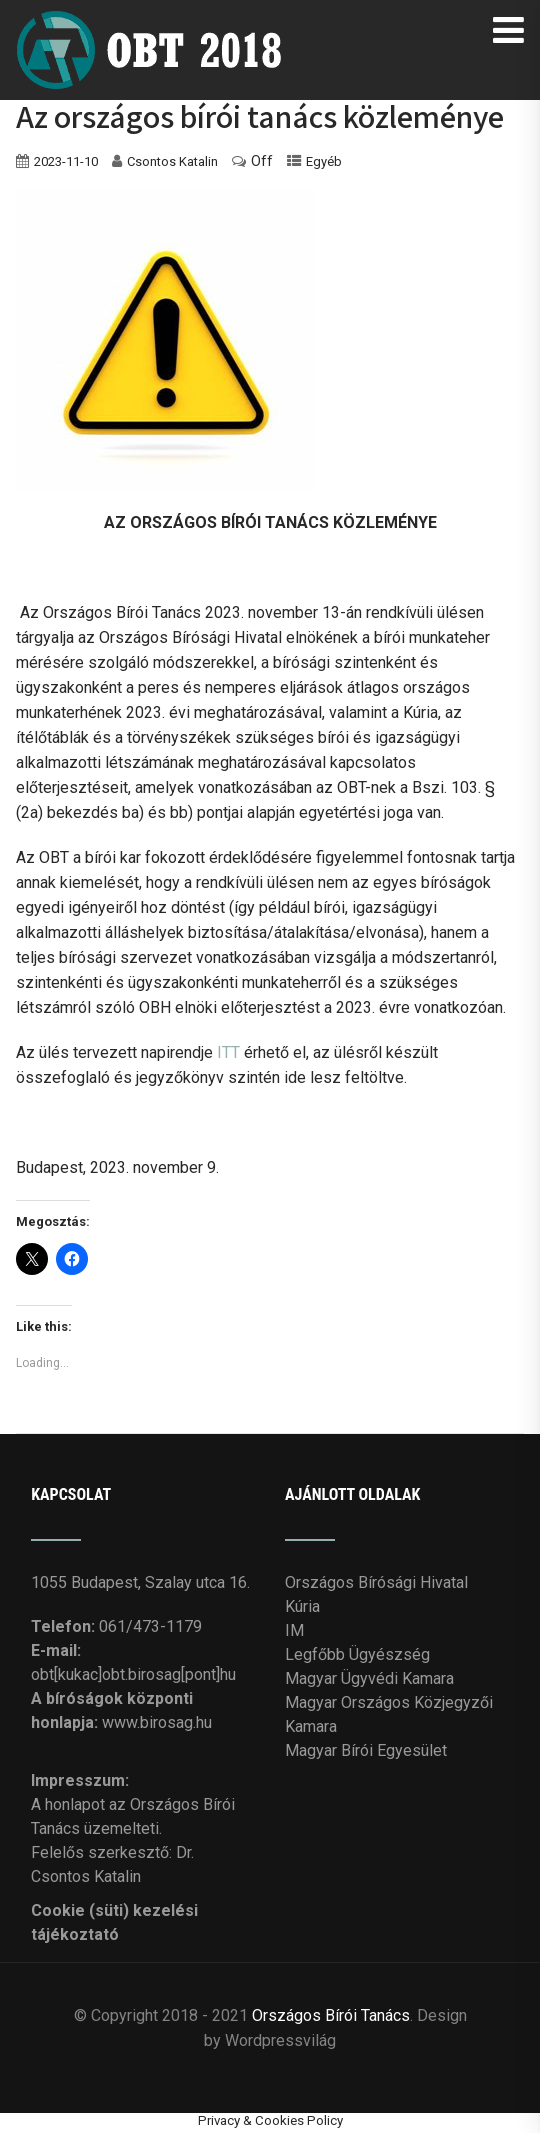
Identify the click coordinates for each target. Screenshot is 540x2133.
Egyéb (324, 161)
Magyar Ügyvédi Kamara (369, 1678)
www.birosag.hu (157, 1722)
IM (294, 1630)
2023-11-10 (66, 161)
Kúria (302, 1606)
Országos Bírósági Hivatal (376, 1582)
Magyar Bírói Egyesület (366, 1750)
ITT (228, 1052)
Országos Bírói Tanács (331, 2015)
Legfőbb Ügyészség (357, 1654)
